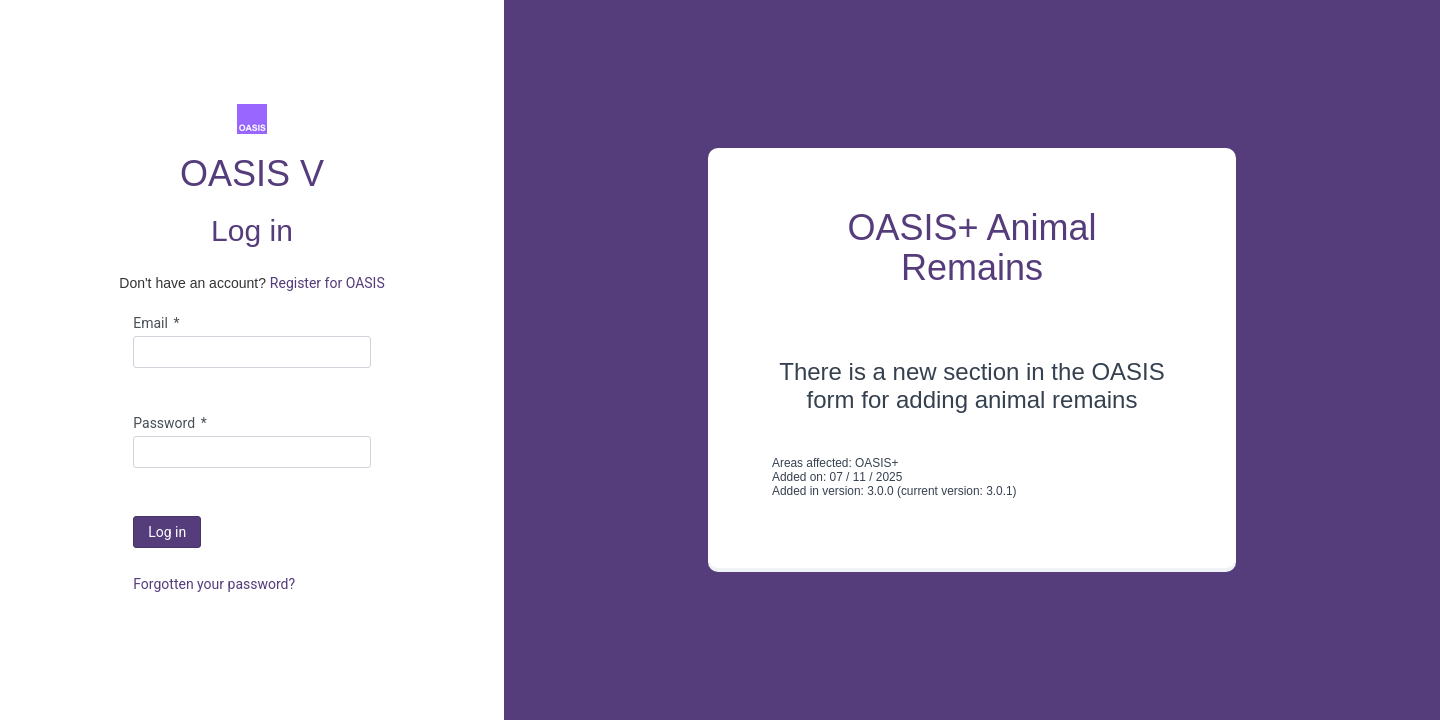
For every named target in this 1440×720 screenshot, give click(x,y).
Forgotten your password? (214, 584)
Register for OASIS (327, 283)
